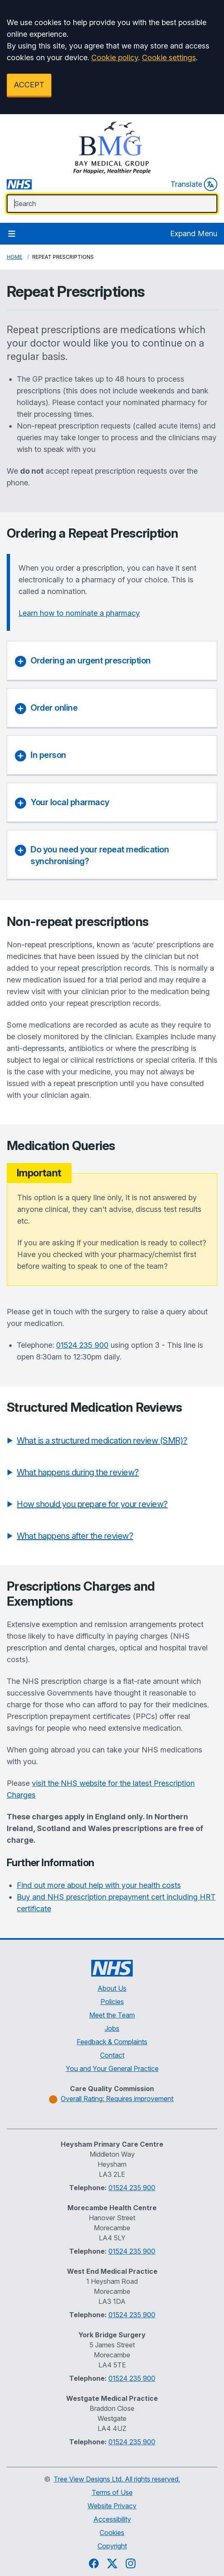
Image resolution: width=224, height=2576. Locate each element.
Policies (112, 2001)
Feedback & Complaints (112, 2042)
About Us (112, 1988)
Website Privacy (112, 2506)
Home (14, 257)
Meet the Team (112, 2015)
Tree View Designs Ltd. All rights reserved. (117, 2479)
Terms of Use (112, 2492)
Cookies (112, 2532)
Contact (112, 2055)
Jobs (112, 2028)
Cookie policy (114, 57)
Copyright (112, 2546)
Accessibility (112, 2519)
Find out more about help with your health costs (99, 1885)
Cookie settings (169, 57)
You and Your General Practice (112, 2068)
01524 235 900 (82, 1345)
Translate (193, 184)
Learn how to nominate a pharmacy (79, 613)
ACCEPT (29, 84)
